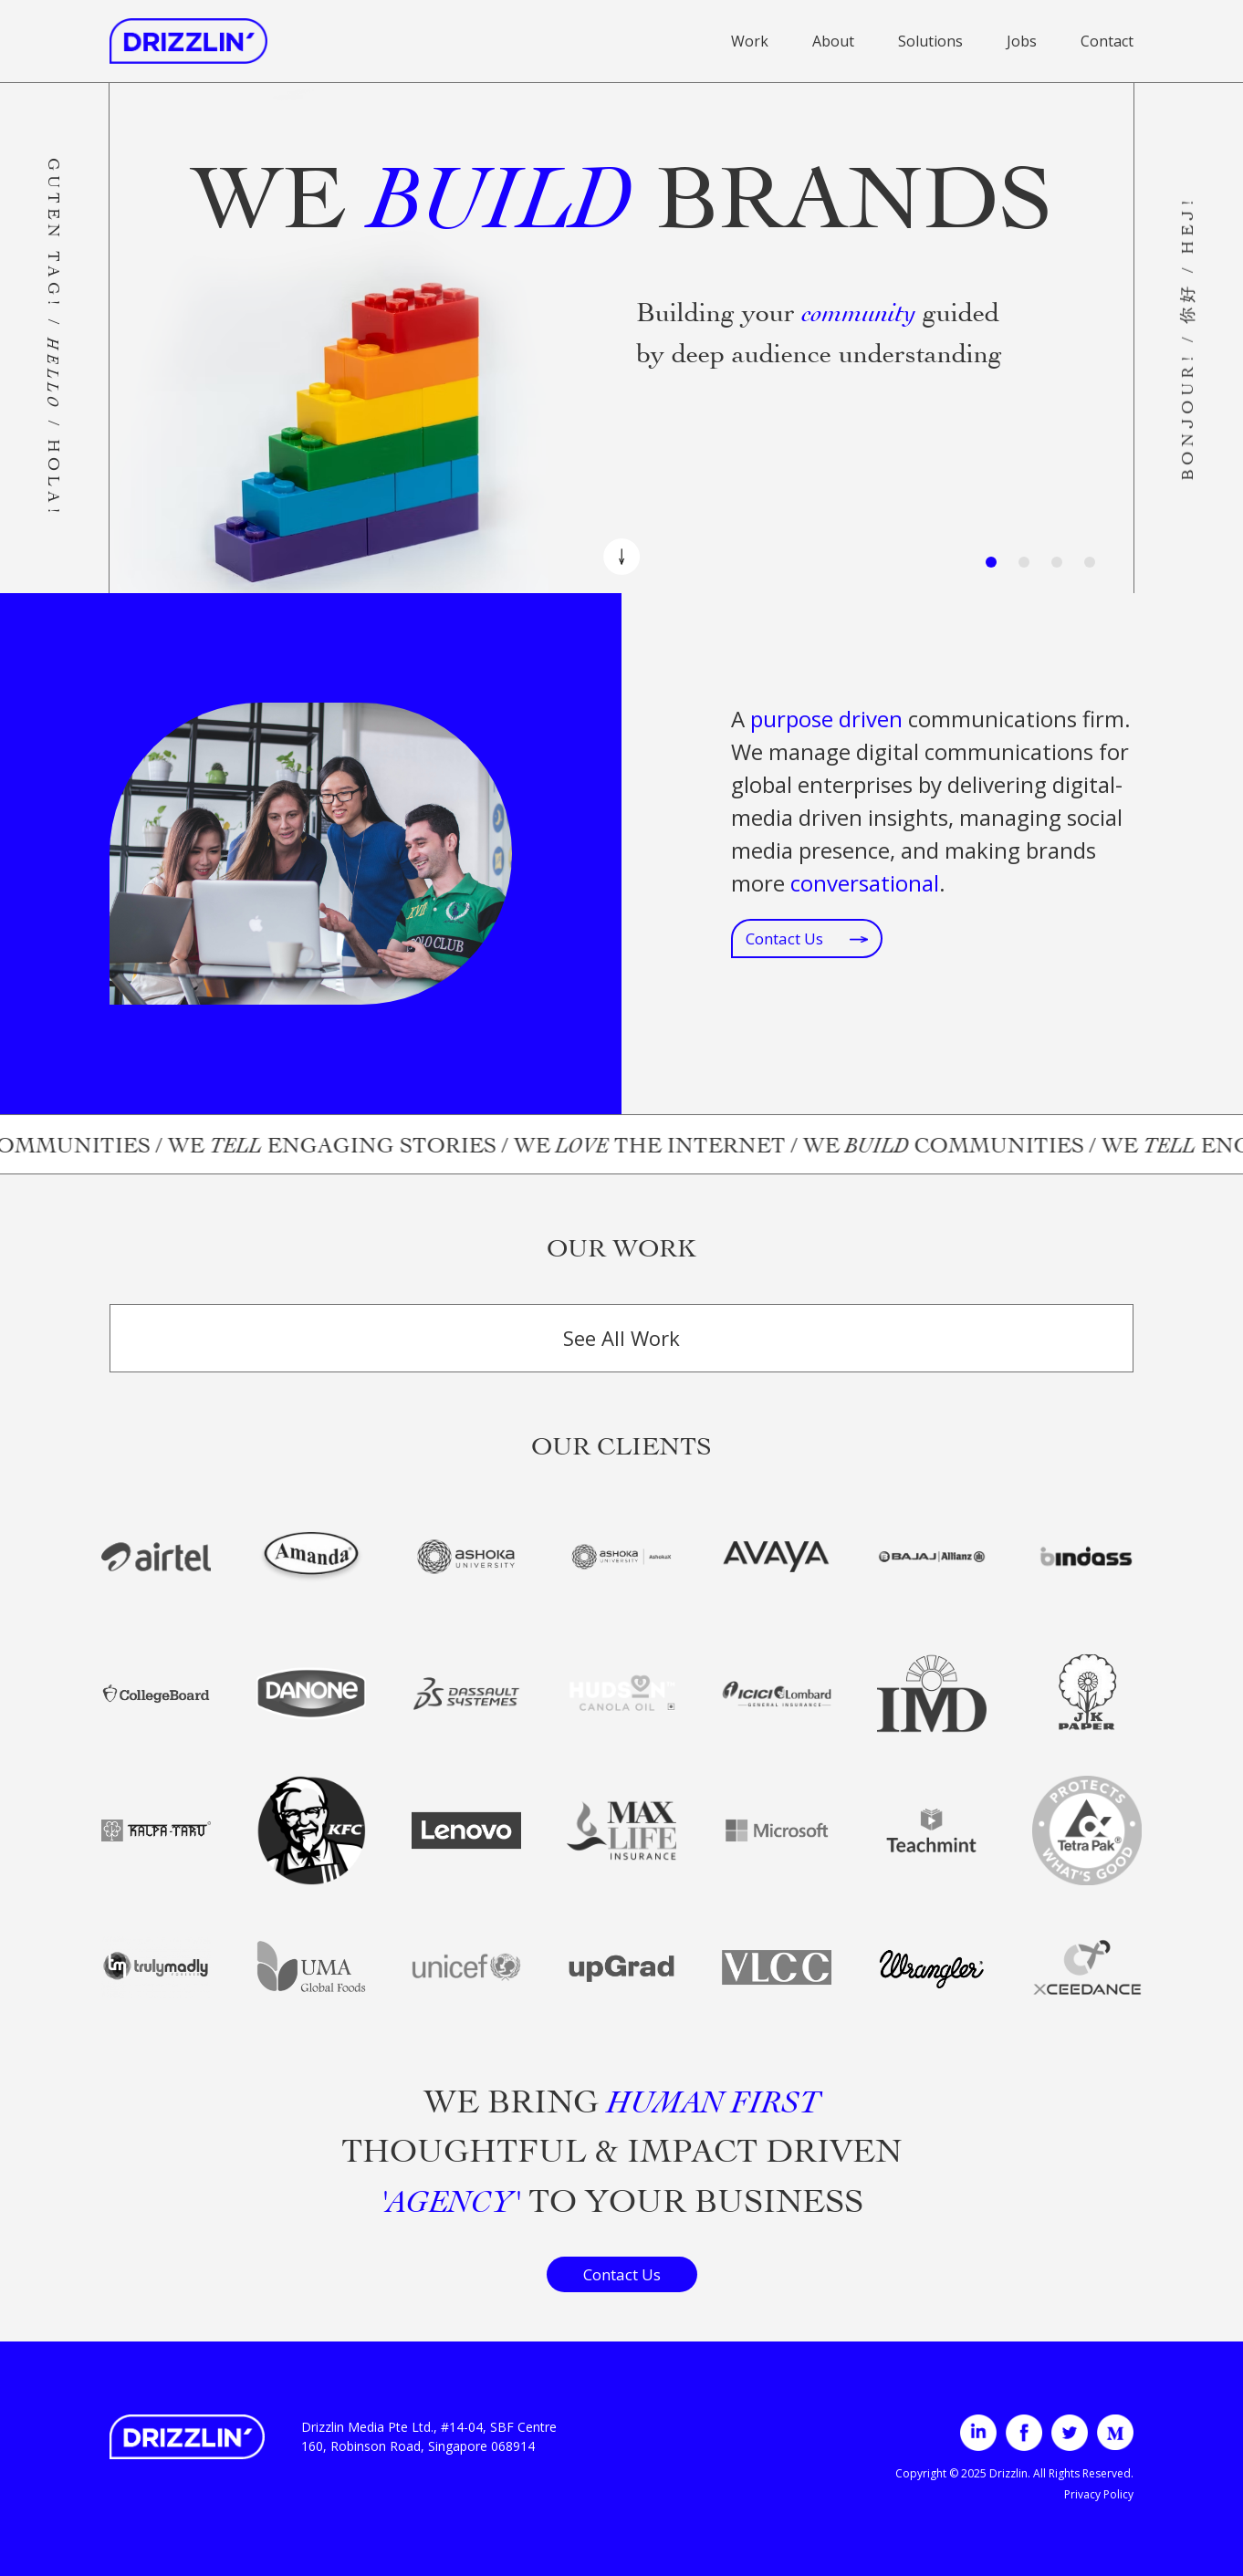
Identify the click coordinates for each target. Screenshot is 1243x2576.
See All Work (621, 1337)
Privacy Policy (1098, 2494)
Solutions (930, 41)
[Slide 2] (1023, 562)
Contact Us (807, 938)
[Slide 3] (1056, 562)
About (833, 41)
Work (749, 41)
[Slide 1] (991, 562)
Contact (1107, 41)
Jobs (1022, 41)
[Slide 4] (1089, 562)
